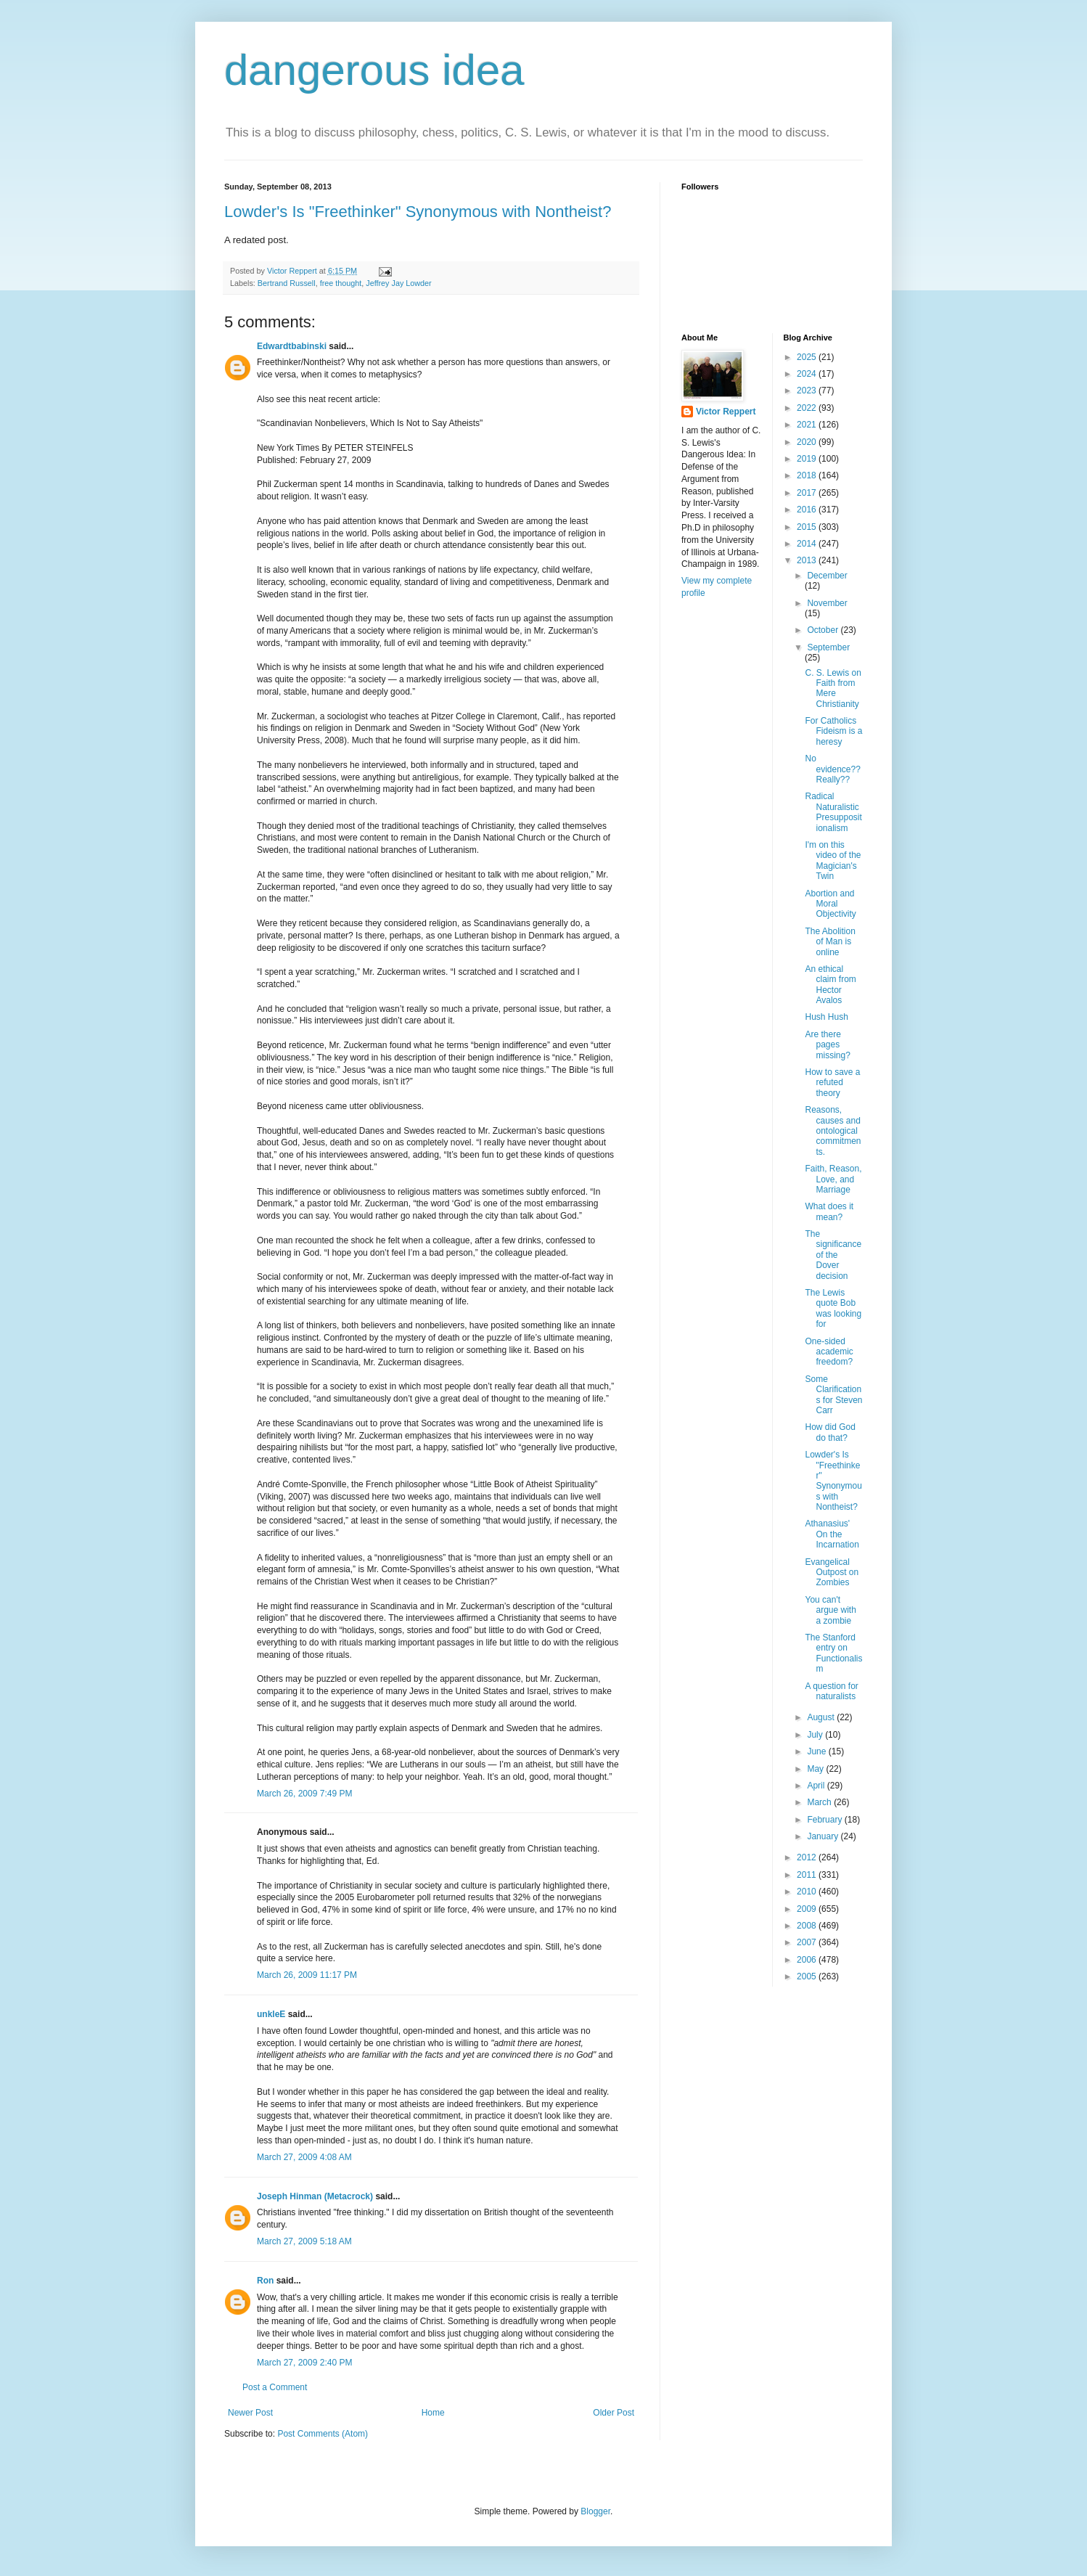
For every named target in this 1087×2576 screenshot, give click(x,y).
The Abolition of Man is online (830, 941)
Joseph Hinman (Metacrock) (315, 2196)
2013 (808, 560)
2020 (808, 442)
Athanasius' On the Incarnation (831, 1534)
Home (433, 2413)
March (820, 1802)
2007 (808, 1942)
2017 (808, 493)
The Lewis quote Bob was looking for (833, 1308)
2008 (808, 1926)
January (823, 1836)
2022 (808, 408)
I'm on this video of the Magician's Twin (833, 860)
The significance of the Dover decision (833, 1255)
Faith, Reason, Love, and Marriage (833, 1179)
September (828, 647)
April (816, 1785)
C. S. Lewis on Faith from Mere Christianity (833, 688)
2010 (808, 1891)
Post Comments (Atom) (322, 2434)
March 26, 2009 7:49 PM (304, 1793)
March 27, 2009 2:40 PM (304, 2363)
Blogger (595, 2511)
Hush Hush (826, 1017)
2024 (808, 374)
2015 (808, 527)
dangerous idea (374, 70)
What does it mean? (829, 1211)
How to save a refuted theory (832, 1082)
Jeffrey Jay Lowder (398, 283)
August (822, 1717)
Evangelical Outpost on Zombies (831, 1572)
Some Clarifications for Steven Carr (833, 1394)
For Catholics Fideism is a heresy (833, 731)
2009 (808, 1909)
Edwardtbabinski (292, 346)
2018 (808, 475)
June (817, 1751)
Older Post (613, 2413)
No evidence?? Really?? (832, 769)
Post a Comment (274, 2387)
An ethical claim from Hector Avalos (830, 984)
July (816, 1735)
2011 (808, 1875)
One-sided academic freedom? (829, 1351)
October (823, 630)
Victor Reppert (725, 411)
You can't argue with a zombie (830, 1610)
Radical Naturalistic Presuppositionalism (833, 812)
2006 (808, 1960)
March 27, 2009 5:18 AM (304, 2241)
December (827, 576)
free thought (341, 283)
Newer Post (250, 2413)
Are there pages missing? (827, 1044)
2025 (808, 357)
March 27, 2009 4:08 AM (304, 2157)
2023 (808, 390)
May (816, 1769)
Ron (265, 2281)
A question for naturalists (831, 1691)
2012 (808, 1857)
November (827, 603)
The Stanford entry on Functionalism (833, 1653)
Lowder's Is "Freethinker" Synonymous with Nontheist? (417, 212)
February (825, 1820)
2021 (808, 425)
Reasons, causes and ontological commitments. (833, 1131)
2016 (808, 509)
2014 (808, 544)
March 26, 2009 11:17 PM (307, 1975)
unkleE (271, 2014)
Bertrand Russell (287, 283)
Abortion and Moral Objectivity (830, 904)
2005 (808, 1976)
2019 (808, 459)
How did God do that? (830, 1432)
